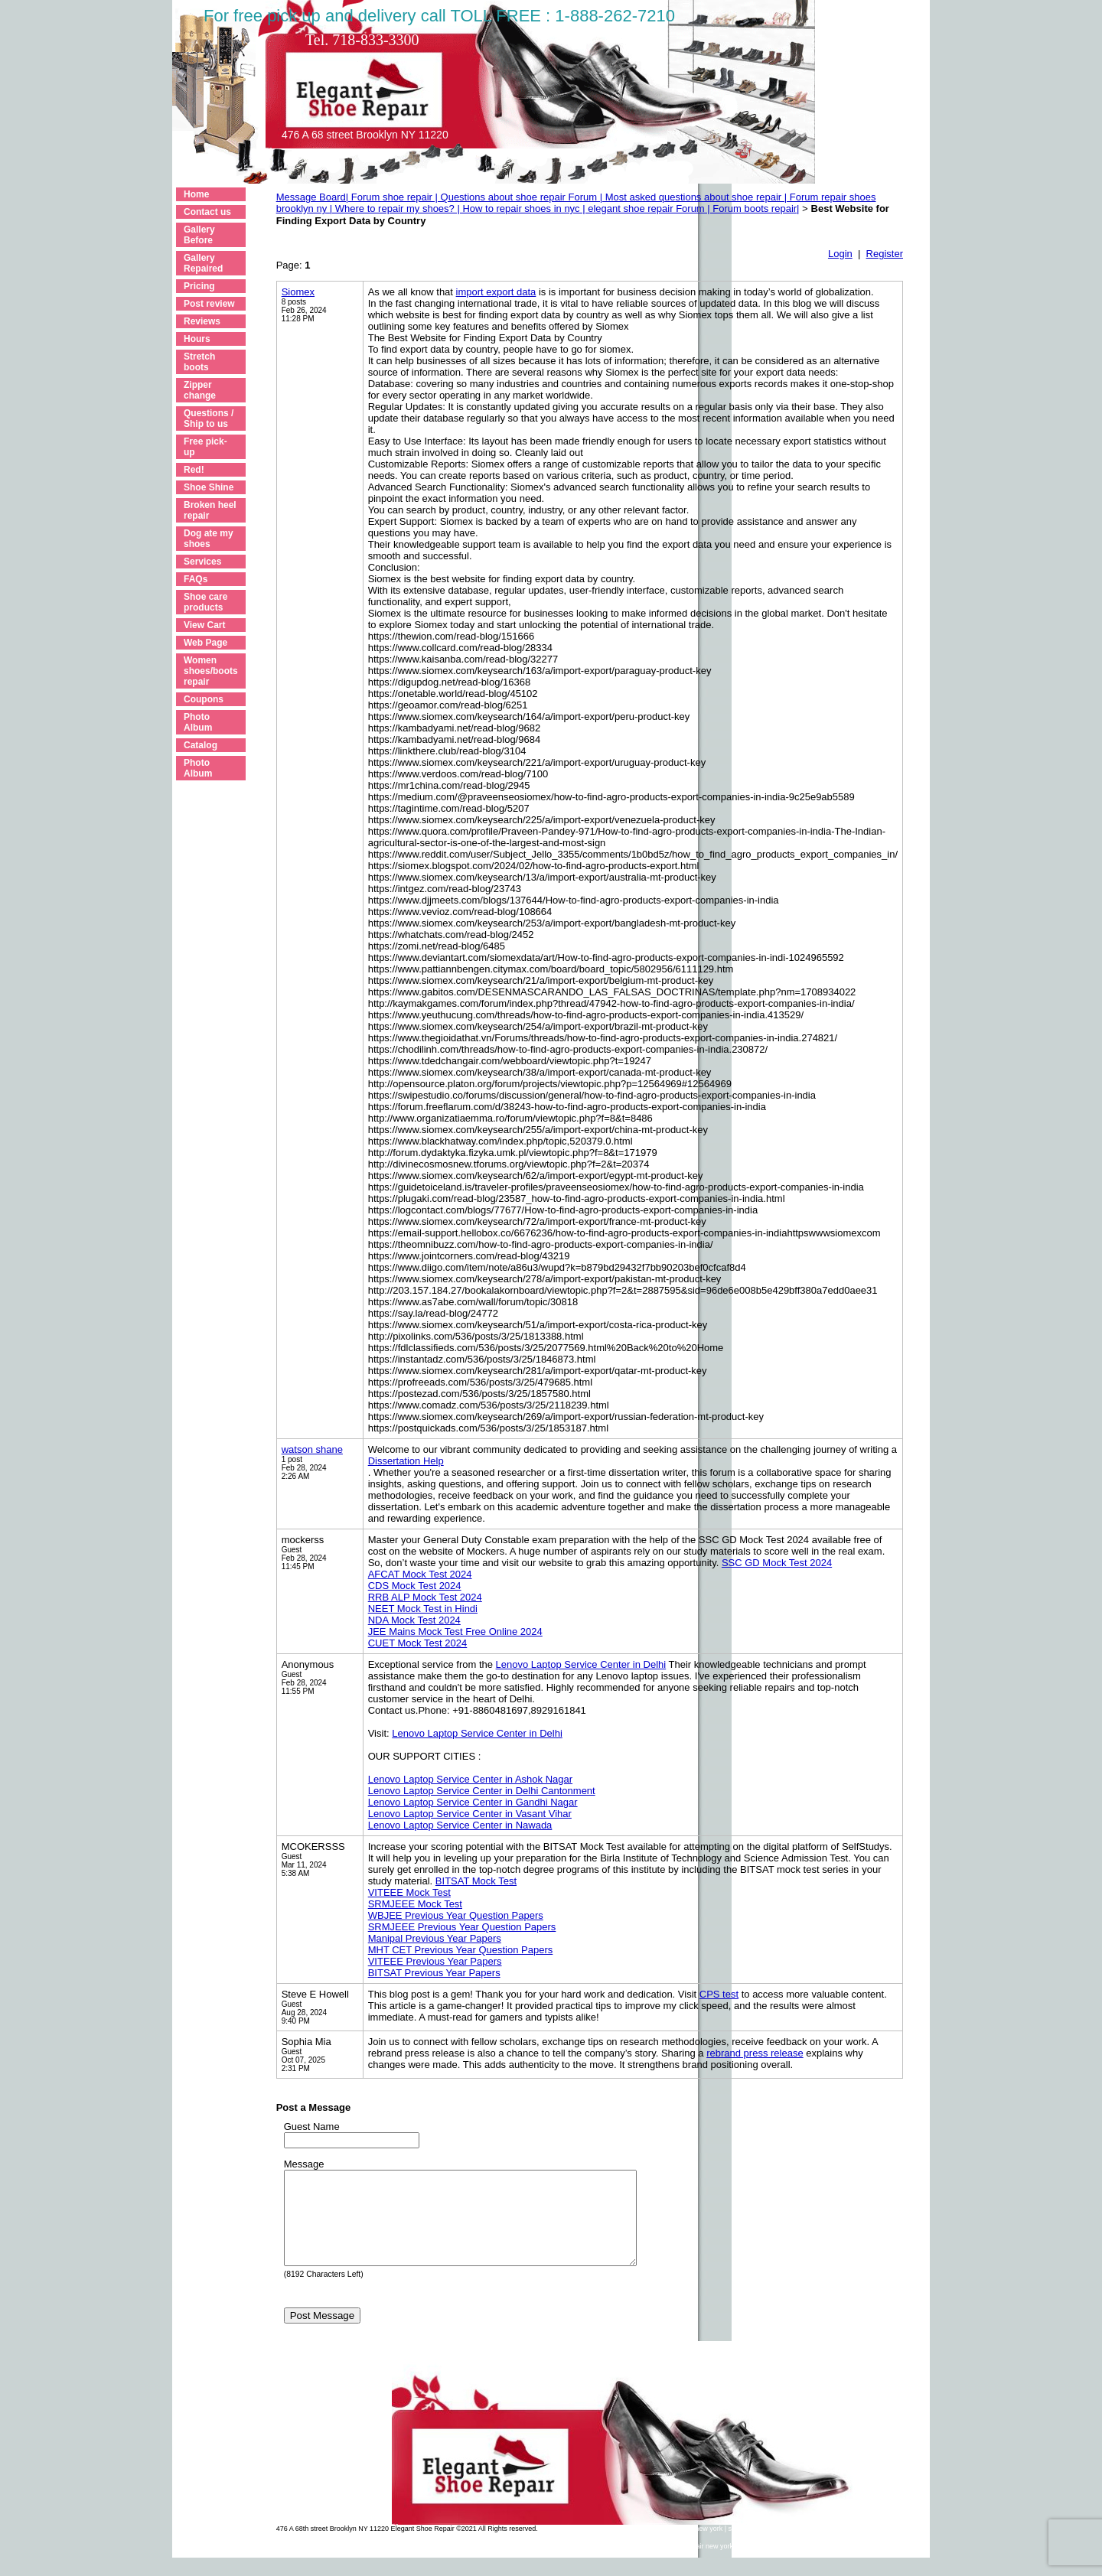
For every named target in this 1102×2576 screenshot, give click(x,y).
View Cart (204, 625)
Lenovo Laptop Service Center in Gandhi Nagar (473, 1802)
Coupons (203, 699)
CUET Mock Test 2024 (418, 1643)
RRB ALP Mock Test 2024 (425, 1597)
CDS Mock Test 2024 (414, 1585)
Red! (194, 469)
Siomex (298, 292)
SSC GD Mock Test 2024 (777, 1562)
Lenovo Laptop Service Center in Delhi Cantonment (481, 1790)
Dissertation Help (406, 1461)
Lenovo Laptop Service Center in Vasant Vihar (470, 1813)
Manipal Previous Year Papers (434, 1938)
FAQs (195, 579)
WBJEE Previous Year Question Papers (455, 1915)
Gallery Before (199, 235)
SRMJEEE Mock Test (415, 1904)
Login (840, 253)
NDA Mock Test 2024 (414, 1620)
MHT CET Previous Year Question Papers (460, 1950)
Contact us (207, 212)
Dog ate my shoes (208, 538)
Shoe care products (205, 602)
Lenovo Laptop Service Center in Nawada (460, 1825)
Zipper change (200, 390)
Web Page (205, 642)
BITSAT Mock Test (476, 1881)
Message (304, 2164)
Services (202, 561)
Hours (197, 339)
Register (884, 253)
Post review (209, 303)
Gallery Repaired (203, 263)
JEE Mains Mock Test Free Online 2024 (455, 1631)
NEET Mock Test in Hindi (423, 1608)
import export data (496, 292)
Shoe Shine (208, 487)
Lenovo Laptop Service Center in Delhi (581, 1664)
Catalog (200, 745)
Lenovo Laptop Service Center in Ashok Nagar (470, 1779)
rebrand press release (754, 2053)
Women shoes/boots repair (211, 671)
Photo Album (198, 722)
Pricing (199, 286)
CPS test (718, 1994)
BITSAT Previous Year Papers (434, 1972)
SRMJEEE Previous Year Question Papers (462, 1927)
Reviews (202, 321)
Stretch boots (199, 362)
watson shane (312, 1449)
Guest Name (312, 2126)
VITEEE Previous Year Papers (435, 1961)
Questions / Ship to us (208, 418)
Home (196, 194)
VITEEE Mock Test (409, 1892)
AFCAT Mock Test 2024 (420, 1574)
